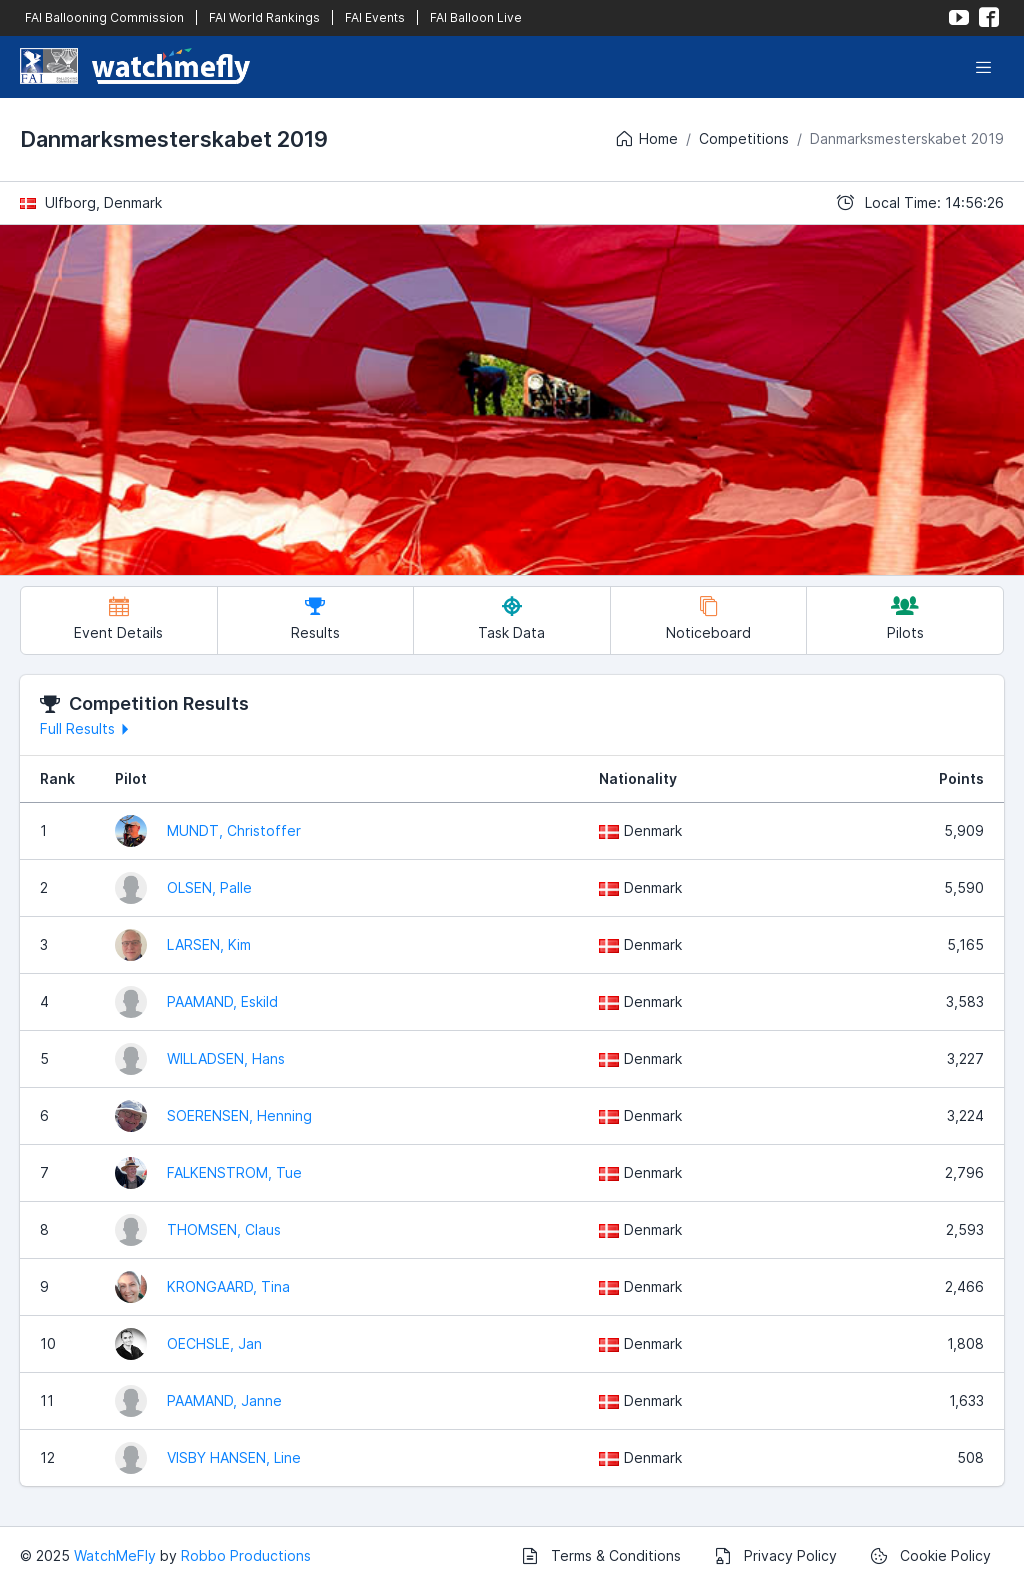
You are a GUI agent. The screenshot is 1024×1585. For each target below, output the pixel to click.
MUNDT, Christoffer (234, 830)
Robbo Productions (246, 1555)
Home (646, 139)
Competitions (744, 138)
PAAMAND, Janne (224, 1400)
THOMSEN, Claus (224, 1229)
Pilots (905, 618)
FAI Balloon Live (476, 17)
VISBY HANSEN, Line (234, 1457)
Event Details (118, 618)
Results (315, 618)
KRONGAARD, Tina (228, 1286)
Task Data (511, 618)
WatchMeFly (115, 1555)
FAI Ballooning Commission (104, 17)
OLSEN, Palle (209, 887)
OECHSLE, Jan (214, 1343)
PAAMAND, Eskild (222, 1001)
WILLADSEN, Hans (226, 1058)
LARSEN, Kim (209, 944)
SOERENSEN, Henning (239, 1115)
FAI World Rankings (264, 17)
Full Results (87, 728)
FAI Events (375, 17)
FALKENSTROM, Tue (234, 1172)
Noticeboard (708, 618)
